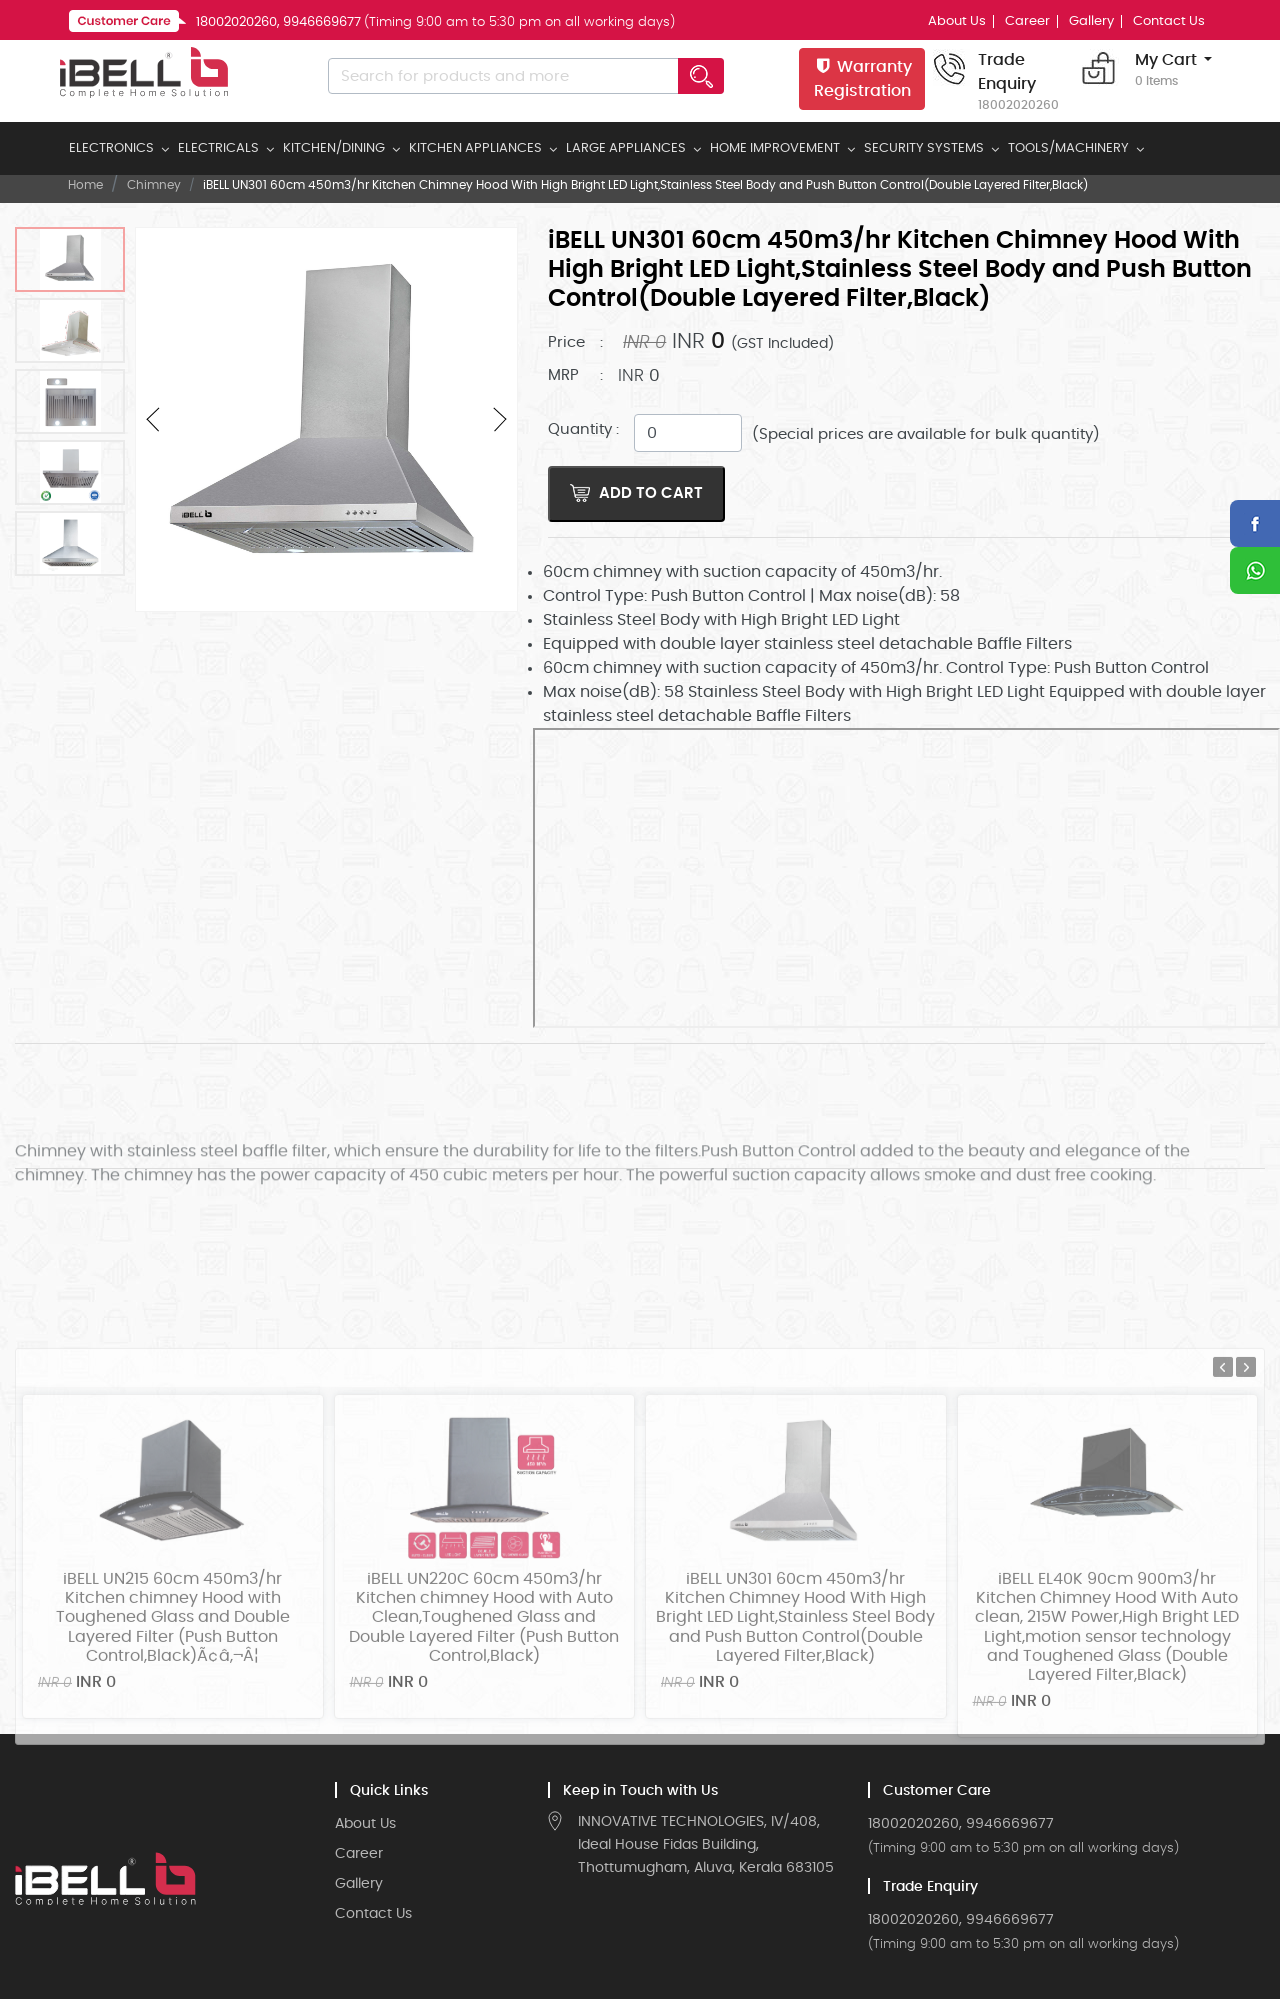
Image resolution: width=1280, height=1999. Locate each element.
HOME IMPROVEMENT (775, 148)
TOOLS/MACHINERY (1068, 148)
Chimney (154, 185)
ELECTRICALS (218, 148)
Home (85, 185)
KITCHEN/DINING (334, 148)
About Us (957, 21)
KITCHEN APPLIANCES (475, 148)
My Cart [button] (1166, 71)
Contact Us (1169, 21)
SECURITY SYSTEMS (924, 148)
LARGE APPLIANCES (626, 148)
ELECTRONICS (111, 148)
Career (1027, 21)
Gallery (1091, 21)
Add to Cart (636, 493)
